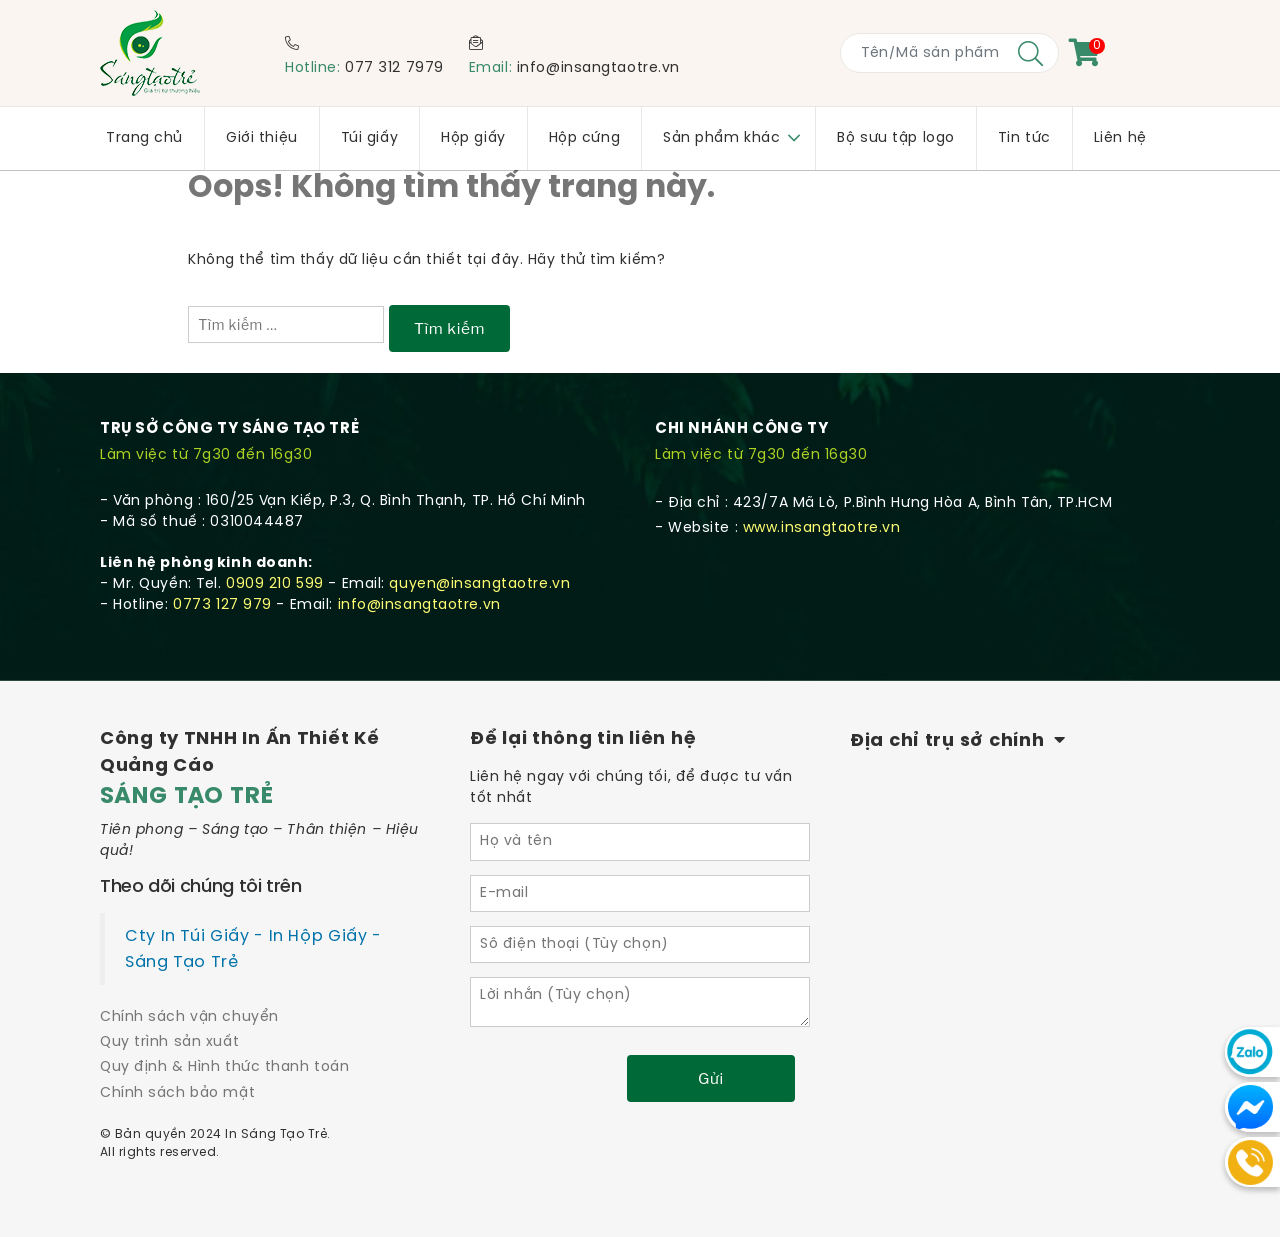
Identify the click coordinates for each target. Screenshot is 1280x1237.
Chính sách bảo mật (177, 1093)
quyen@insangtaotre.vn (479, 584)
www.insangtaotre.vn (822, 528)
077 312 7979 (394, 68)
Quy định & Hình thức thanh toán (224, 1067)
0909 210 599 (275, 584)
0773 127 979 (222, 605)
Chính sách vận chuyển (189, 1017)
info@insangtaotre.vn (598, 68)
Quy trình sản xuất (169, 1042)
